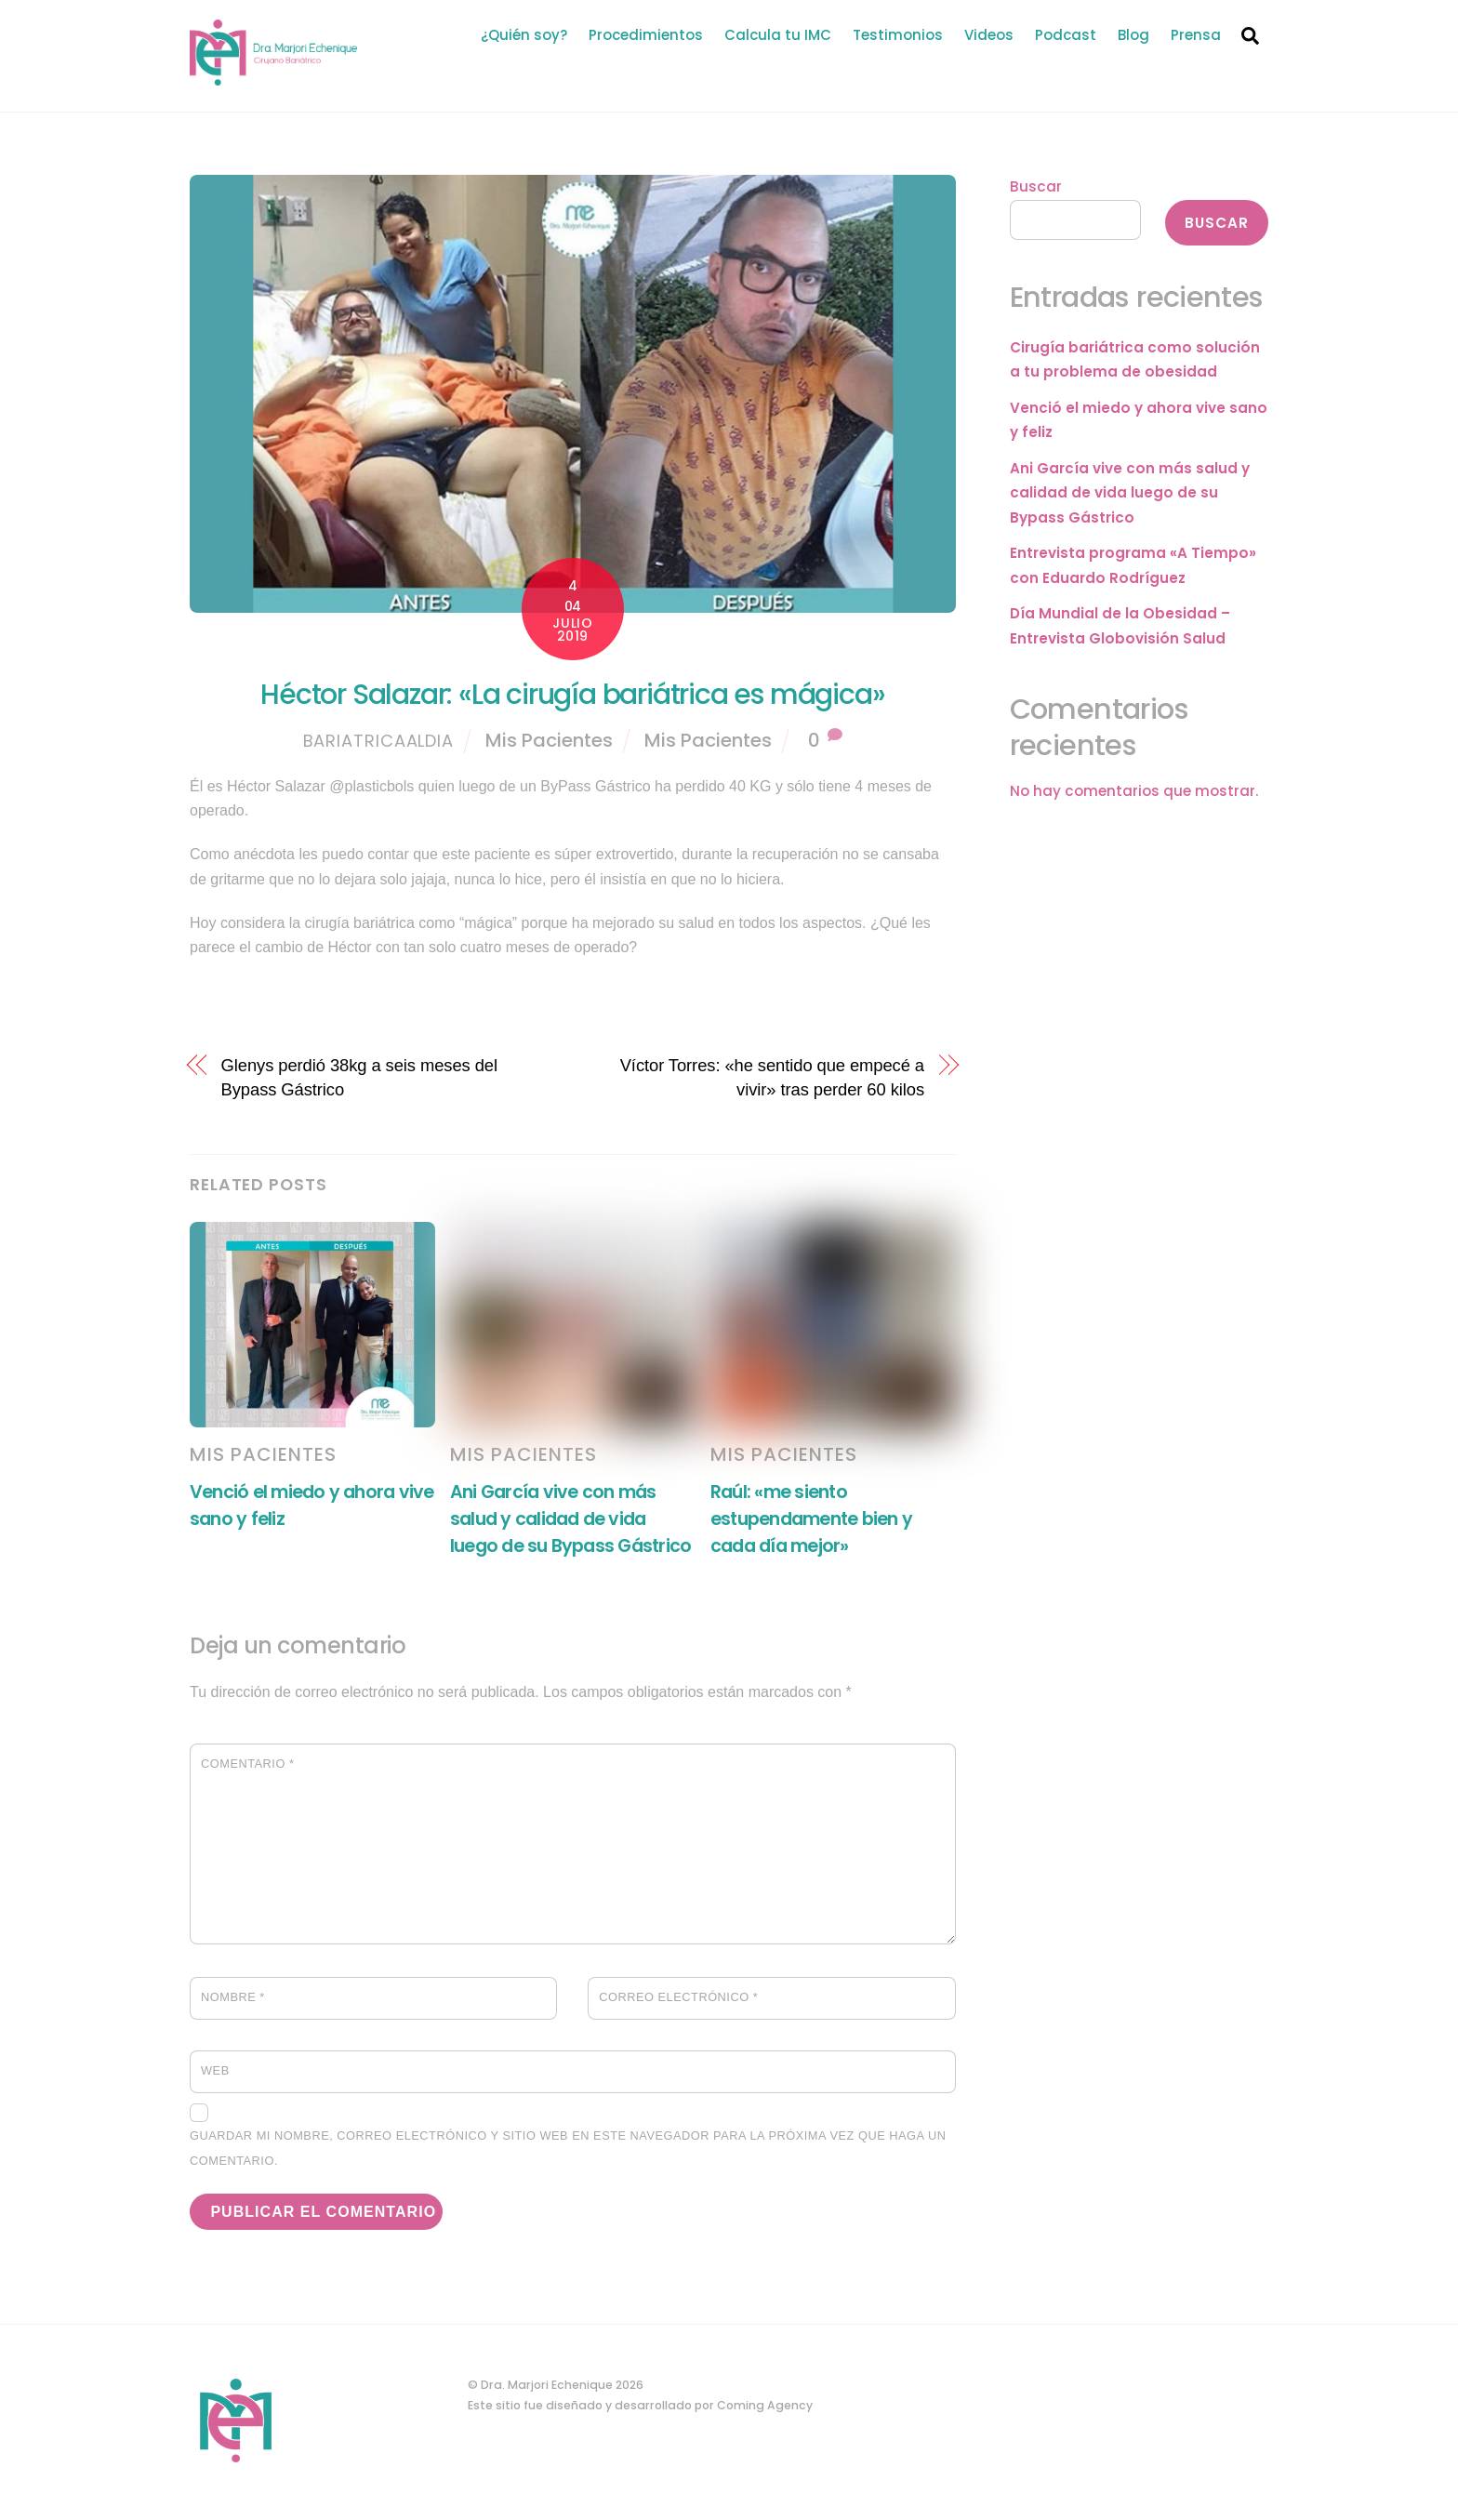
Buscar (1036, 186)
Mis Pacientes (549, 740)
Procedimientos (646, 35)
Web (215, 2070)
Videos (989, 35)
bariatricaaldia (379, 740)
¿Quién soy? (524, 35)
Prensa (1196, 35)
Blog (1133, 35)
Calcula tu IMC (777, 35)
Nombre (233, 1997)
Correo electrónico (678, 1997)
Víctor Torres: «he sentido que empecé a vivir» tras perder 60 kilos (772, 1077)
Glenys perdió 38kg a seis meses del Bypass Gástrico (359, 1077)
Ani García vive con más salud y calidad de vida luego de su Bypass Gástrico (570, 1518)
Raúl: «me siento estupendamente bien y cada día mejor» (811, 1518)
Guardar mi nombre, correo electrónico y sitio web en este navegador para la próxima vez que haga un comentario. (568, 2148)
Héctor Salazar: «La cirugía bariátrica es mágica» (572, 694)
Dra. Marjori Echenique (547, 2385)
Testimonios (898, 35)
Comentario (247, 1764)
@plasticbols (371, 786)
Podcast (1065, 35)
